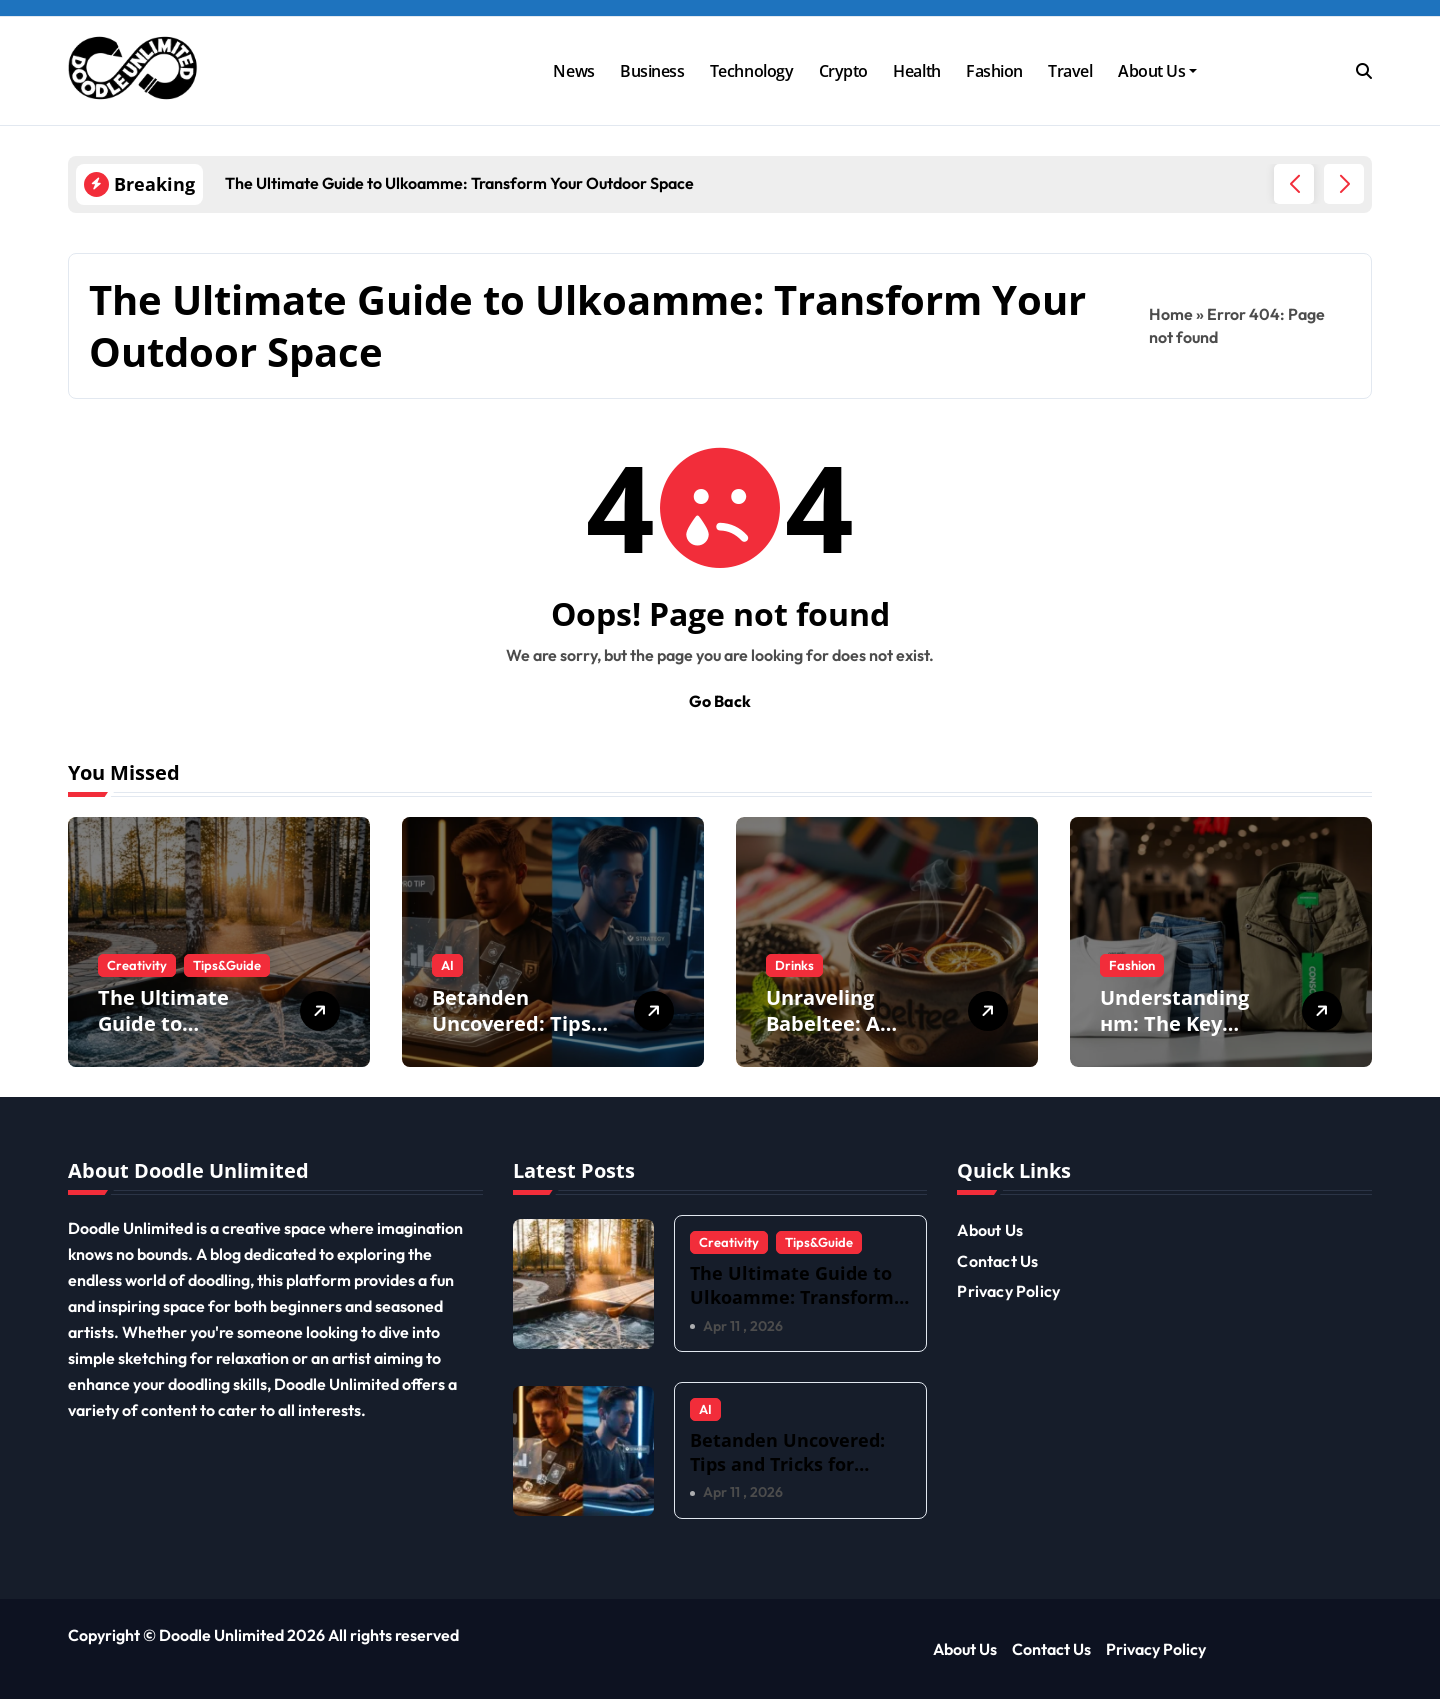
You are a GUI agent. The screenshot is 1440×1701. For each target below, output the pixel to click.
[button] (1344, 184)
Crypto (843, 71)
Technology (751, 71)
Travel (1070, 71)
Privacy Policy (1008, 1291)
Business (652, 71)
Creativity (137, 965)
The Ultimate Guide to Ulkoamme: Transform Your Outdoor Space (792, 1296)
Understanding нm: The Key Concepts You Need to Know (1174, 1036)
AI (447, 965)
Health (916, 71)
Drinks (794, 965)
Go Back (720, 701)
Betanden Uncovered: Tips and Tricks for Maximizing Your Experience (787, 1476)
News (573, 71)
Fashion (994, 71)
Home (1171, 314)
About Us (1157, 71)
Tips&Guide (227, 965)
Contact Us (997, 1261)
